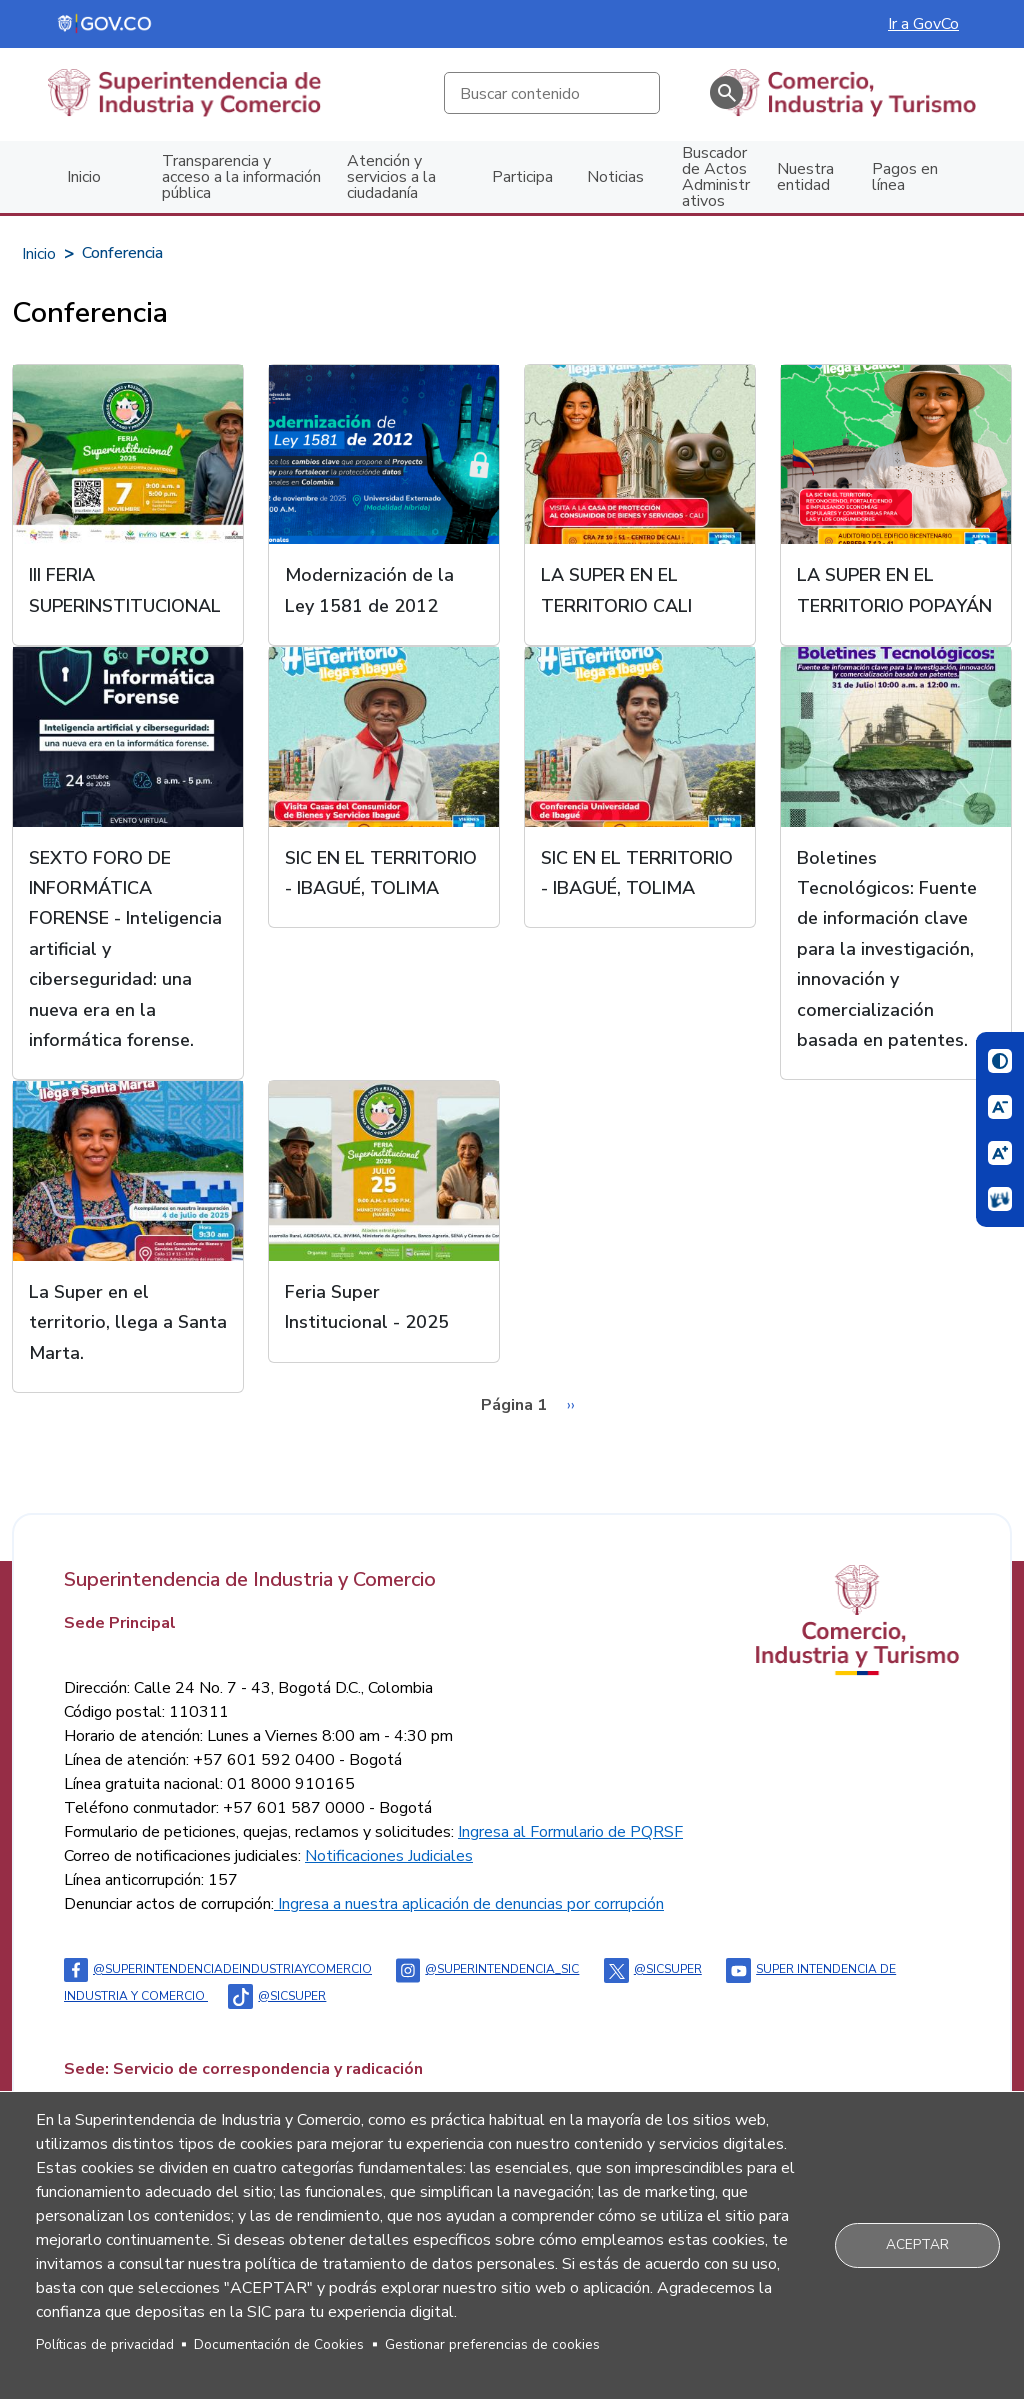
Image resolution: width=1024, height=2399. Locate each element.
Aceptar (917, 2244)
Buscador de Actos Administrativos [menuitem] (716, 177)
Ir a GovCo (923, 24)
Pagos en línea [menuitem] (905, 177)
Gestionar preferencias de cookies (492, 2344)
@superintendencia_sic (487, 1969)
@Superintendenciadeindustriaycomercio (218, 1969)
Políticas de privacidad (105, 2344)
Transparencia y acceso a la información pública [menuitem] (241, 177)
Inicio (39, 254)
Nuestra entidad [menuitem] (805, 177)
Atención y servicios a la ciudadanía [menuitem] (391, 177)
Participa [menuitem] (522, 177)
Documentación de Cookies (279, 2344)
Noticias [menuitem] (615, 177)
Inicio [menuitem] (84, 177)
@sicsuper (653, 1969)
